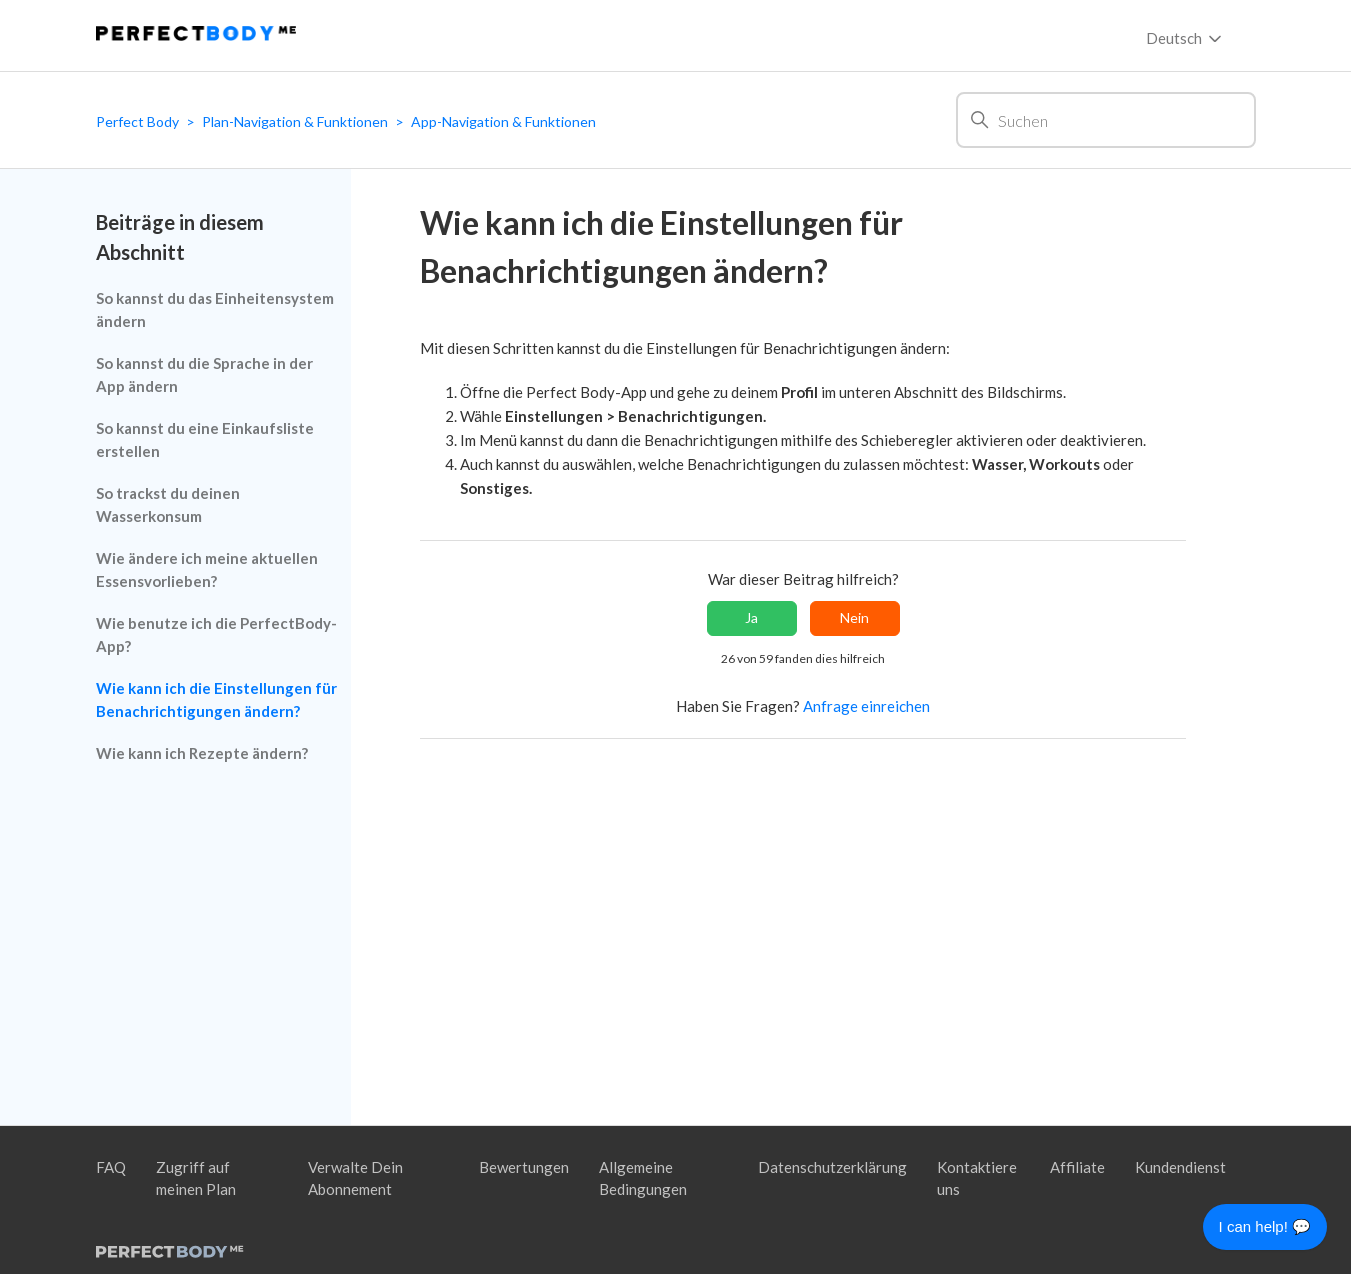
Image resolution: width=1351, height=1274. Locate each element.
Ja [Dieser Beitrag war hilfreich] (751, 617)
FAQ (111, 1167)
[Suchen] (1106, 120)
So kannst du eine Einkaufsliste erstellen (205, 439)
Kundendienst (1180, 1167)
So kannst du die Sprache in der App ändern (204, 374)
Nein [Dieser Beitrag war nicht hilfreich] (854, 617)
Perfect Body (137, 121)
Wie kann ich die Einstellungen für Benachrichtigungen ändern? (216, 699)
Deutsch (1185, 39)
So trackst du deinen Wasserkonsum (168, 504)
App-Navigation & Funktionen (503, 121)
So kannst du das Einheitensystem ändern (215, 309)
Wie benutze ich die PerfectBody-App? (216, 634)
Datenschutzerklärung (832, 1167)
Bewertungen (524, 1167)
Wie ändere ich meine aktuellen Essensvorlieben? (207, 569)
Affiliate (1077, 1167)
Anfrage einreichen (866, 706)
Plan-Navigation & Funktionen (295, 121)
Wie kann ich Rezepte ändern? (202, 753)
